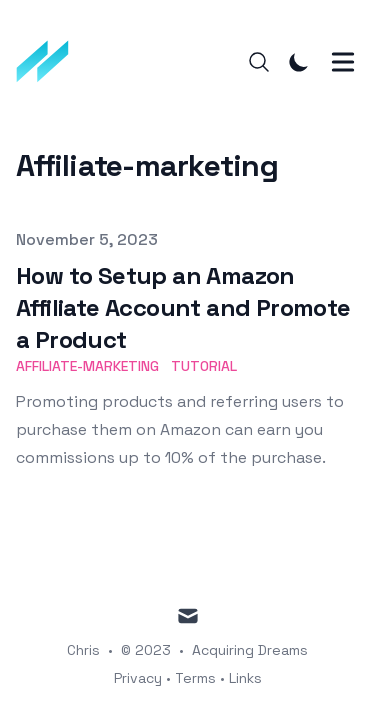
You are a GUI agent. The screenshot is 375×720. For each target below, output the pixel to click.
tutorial (204, 366)
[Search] (259, 62)
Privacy (138, 678)
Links (245, 678)
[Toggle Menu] (343, 62)
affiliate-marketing (87, 366)
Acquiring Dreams (250, 650)
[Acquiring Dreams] (49, 62)
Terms (195, 678)
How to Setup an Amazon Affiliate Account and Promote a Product (183, 307)
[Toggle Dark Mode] (299, 62)
